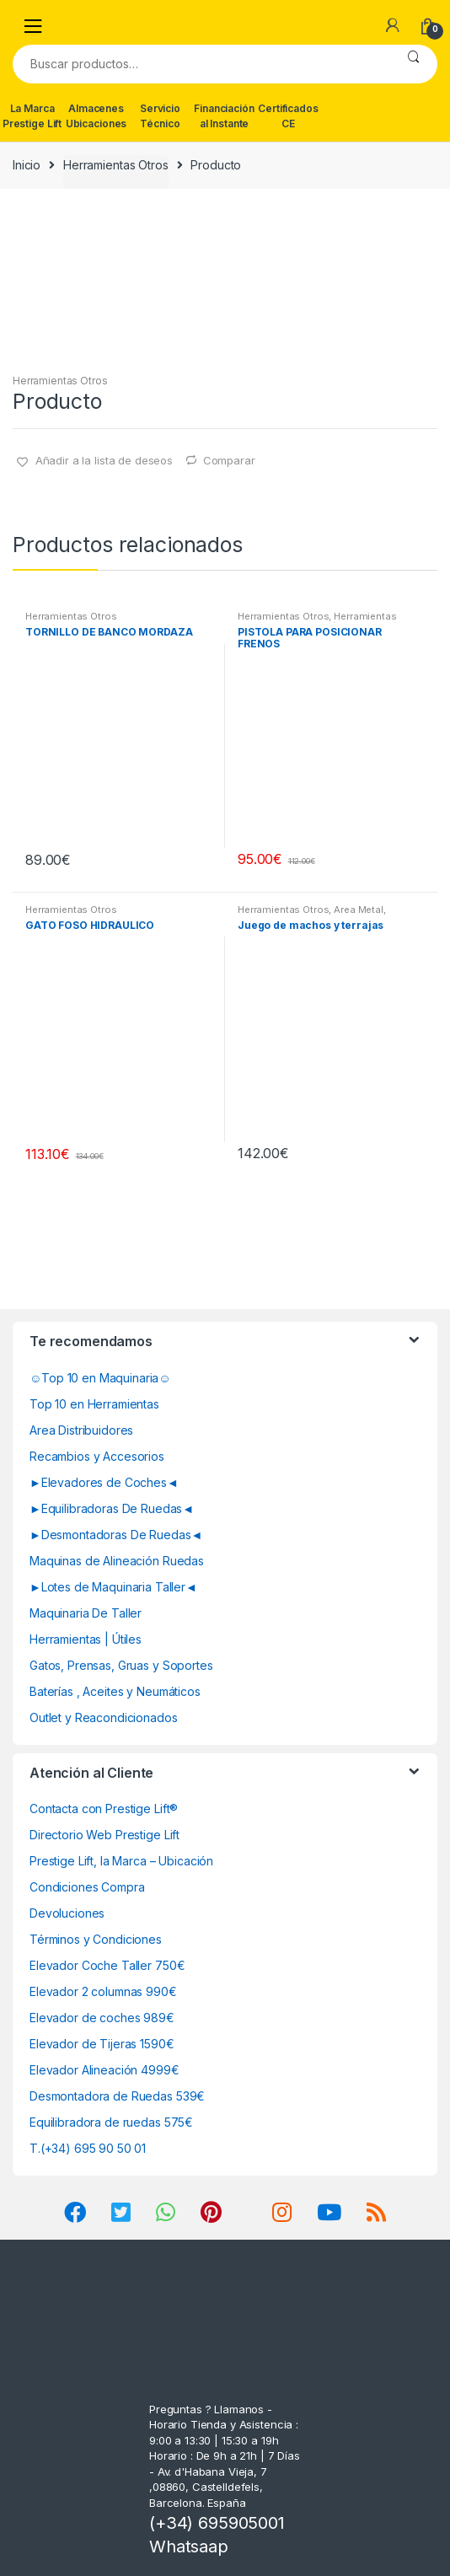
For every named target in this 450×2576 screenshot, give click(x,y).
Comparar (229, 460)
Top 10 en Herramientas (94, 1404)
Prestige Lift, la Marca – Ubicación (121, 1861)
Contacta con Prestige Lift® (103, 1808)
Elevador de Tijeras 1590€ (101, 2044)
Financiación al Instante (224, 116)
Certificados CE (288, 116)
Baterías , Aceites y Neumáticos (115, 1691)
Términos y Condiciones (95, 1939)
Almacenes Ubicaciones (96, 116)
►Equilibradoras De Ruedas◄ (111, 1508)
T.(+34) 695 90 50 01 (87, 2148)
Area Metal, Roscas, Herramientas (312, 915)
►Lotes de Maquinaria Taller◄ (113, 1587)
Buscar (413, 64)
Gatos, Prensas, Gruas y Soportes (121, 1665)
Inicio (26, 165)
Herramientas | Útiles (85, 1639)
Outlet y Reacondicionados (103, 1717)
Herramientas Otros (115, 165)
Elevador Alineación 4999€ (104, 2070)
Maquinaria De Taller (85, 1613)
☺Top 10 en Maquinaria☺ (100, 1378)
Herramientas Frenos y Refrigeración (317, 621)
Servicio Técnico (160, 116)
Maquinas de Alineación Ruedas (116, 1561)
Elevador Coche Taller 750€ (107, 1965)
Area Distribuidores (81, 1430)
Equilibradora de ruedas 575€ (111, 2122)
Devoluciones (66, 1913)
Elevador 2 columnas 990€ (103, 1991)
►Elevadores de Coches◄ (104, 1482)
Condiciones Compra (86, 1887)
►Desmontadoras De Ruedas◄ (115, 1534)
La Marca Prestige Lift (32, 116)
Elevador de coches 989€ (101, 2017)
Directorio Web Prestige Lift (104, 1834)
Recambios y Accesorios (96, 1456)
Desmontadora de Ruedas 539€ (117, 2096)
